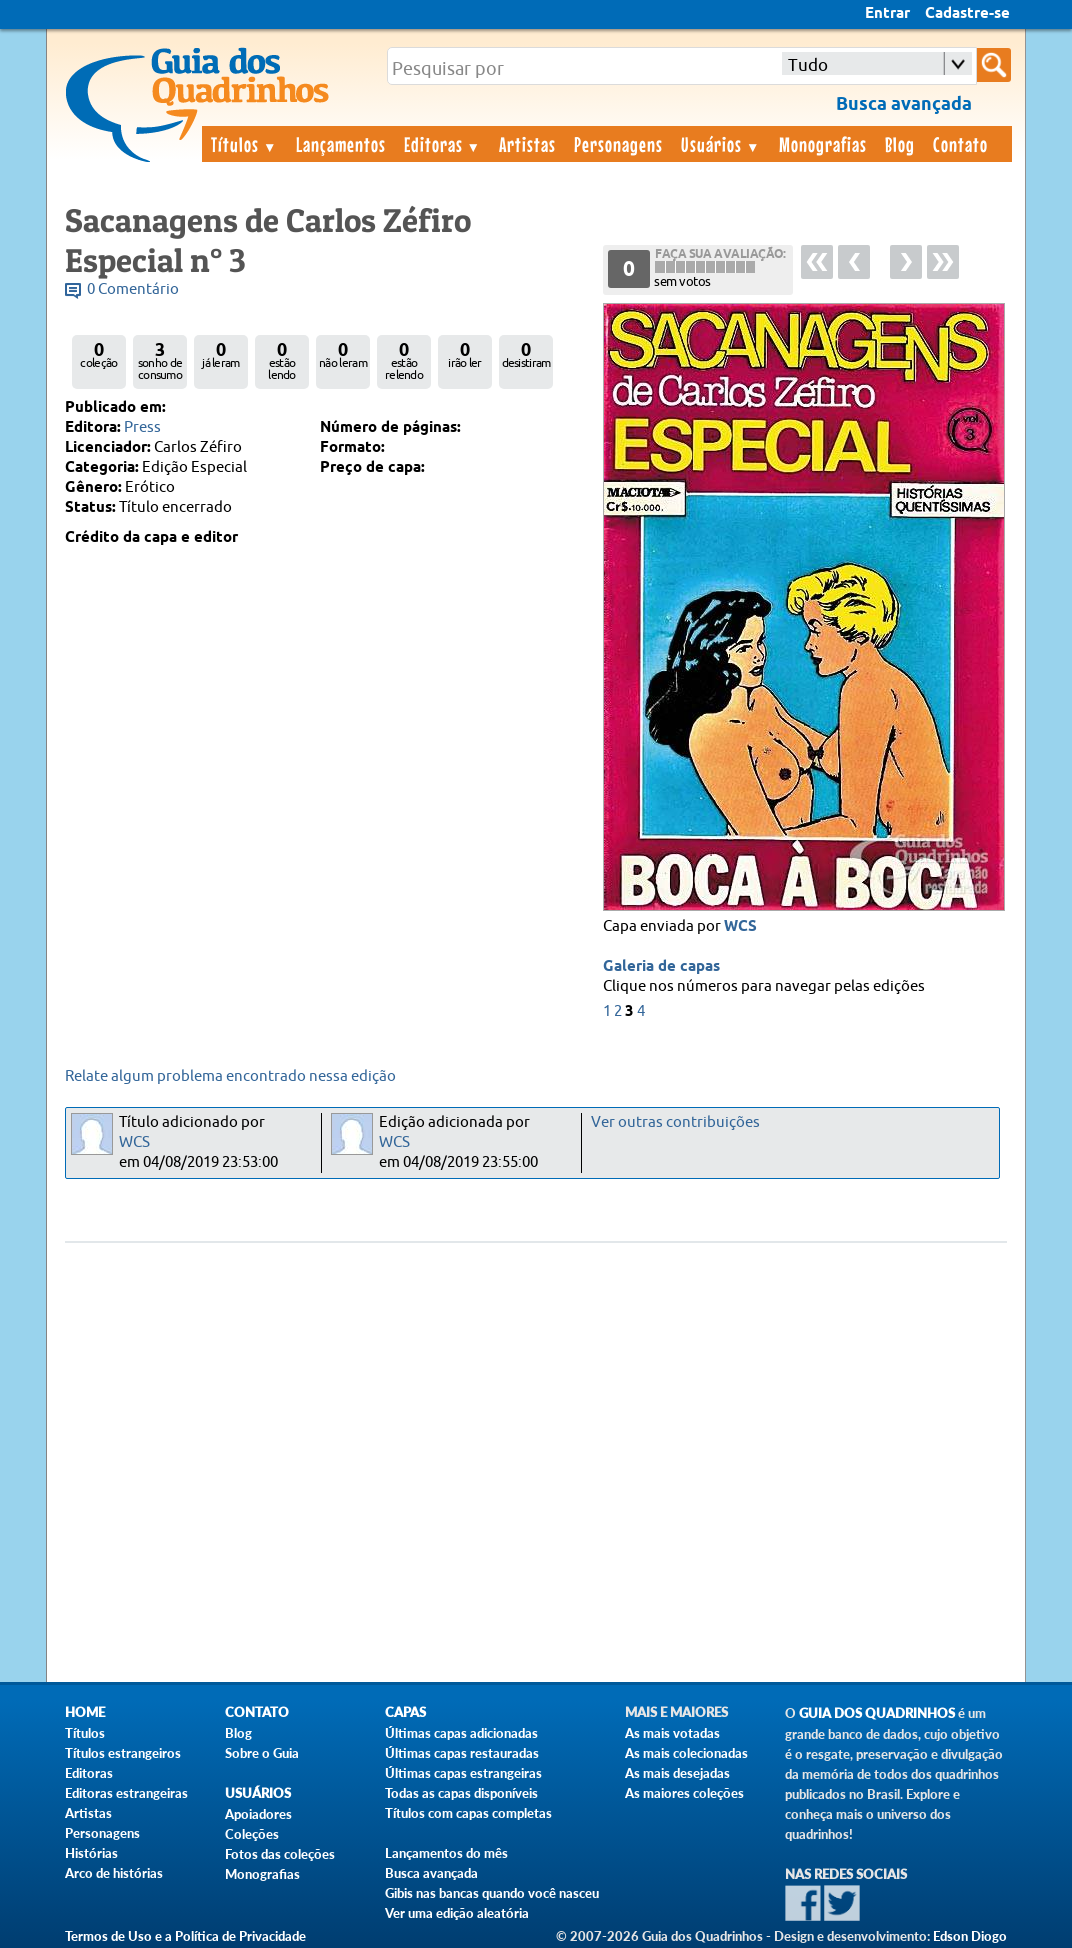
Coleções (252, 1834)
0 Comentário (133, 289)
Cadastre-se (967, 14)
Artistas (527, 144)
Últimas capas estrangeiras (463, 1773)
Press (142, 427)
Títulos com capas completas (468, 1813)
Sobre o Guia (262, 1753)
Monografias (823, 144)
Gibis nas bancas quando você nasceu (492, 1893)
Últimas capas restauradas (462, 1753)
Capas (405, 1712)
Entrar (887, 14)
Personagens (618, 144)
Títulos (244, 144)
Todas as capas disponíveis (461, 1793)
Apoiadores (258, 1814)
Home (85, 1712)
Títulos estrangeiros (123, 1753)
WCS (740, 927)
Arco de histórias (114, 1873)
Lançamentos (341, 144)
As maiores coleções (684, 1793)
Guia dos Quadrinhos (877, 1713)
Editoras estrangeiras (126, 1793)
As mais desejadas (677, 1773)
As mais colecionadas (686, 1753)
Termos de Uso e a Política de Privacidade (185, 1936)
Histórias (91, 1853)
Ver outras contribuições (675, 1122)
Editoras (443, 144)
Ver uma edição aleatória (457, 1913)
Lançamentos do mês (446, 1853)
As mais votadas (672, 1733)
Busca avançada (431, 1873)
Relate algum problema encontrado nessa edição (230, 1076)
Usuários (721, 144)
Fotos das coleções (280, 1854)
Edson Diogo (970, 1936)
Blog (900, 144)
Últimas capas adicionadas (461, 1733)
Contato (960, 144)
